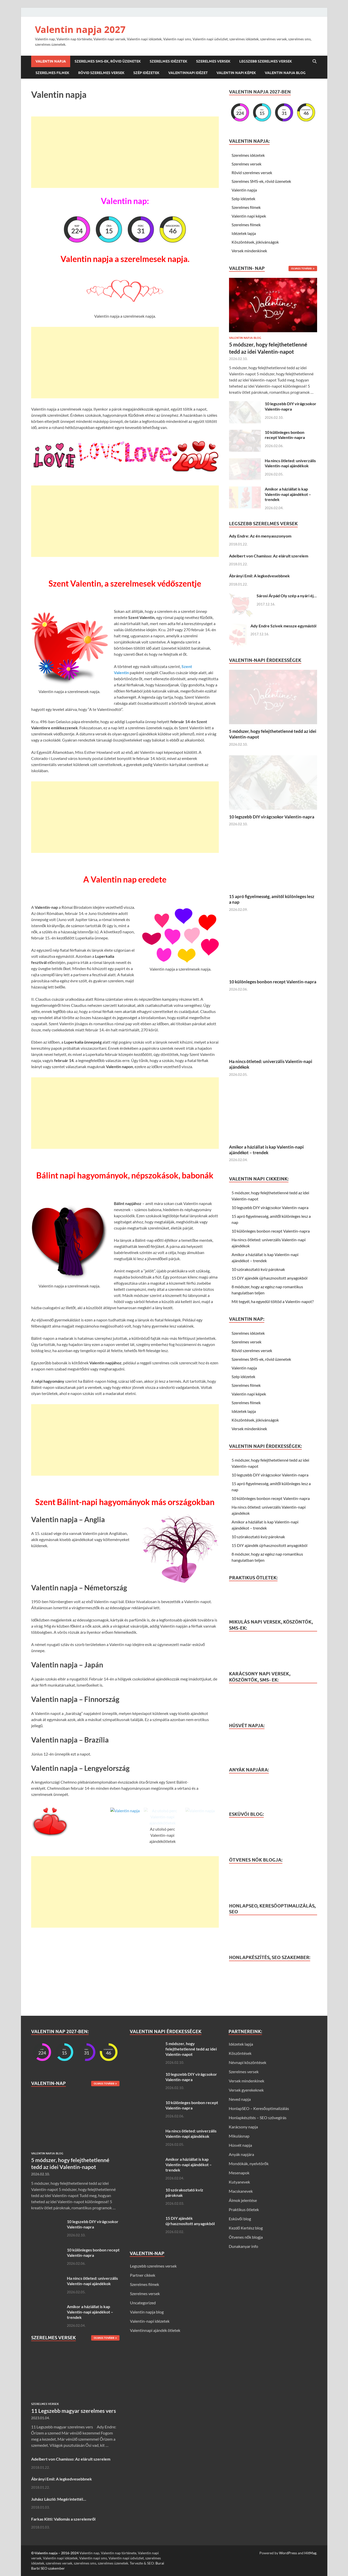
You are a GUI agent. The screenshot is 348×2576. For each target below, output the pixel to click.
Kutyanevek (239, 2181)
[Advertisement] (125, 152)
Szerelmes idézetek (168, 61)
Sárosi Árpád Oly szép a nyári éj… (287, 595)
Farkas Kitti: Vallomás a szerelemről (63, 2519)
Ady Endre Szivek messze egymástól (283, 625)
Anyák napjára (241, 2154)
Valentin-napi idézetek (150, 2321)
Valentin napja (50, 61)
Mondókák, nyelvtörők (249, 2163)
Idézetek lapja (244, 233)
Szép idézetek (146, 73)
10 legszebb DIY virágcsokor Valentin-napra (290, 406)
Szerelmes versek (213, 61)
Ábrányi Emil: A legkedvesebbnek (259, 575)
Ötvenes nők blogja (246, 2237)
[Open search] (314, 61)
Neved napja (240, 2099)
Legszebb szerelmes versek (265, 61)
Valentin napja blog (285, 73)
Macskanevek (241, 2191)
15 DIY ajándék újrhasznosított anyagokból (269, 1277)
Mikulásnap (239, 2135)
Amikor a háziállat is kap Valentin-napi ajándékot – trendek (288, 494)
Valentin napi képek (236, 73)
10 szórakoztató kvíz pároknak (258, 1269)
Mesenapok (239, 2172)
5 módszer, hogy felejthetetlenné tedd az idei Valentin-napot (191, 2049)
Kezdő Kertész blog (246, 2227)
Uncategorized (143, 2302)
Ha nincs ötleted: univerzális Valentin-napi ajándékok (290, 463)
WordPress (288, 2553)
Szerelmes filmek (52, 73)
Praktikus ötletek (244, 2209)
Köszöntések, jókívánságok (255, 242)
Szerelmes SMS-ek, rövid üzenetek (108, 61)
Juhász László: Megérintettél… (58, 2499)
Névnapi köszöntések (247, 2062)
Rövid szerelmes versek (101, 73)
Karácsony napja (243, 2126)
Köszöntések (240, 2053)
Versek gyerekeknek (246, 2090)
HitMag (310, 2553)
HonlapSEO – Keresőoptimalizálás (259, 2108)
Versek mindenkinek (249, 250)
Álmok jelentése (243, 2200)
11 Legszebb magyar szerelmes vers (73, 2410)
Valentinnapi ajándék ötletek (155, 2330)
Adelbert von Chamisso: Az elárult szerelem (268, 555)
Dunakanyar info (243, 2246)
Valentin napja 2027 (80, 29)
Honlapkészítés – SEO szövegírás (257, 2117)
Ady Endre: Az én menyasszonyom (260, 535)
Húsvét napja (240, 2145)
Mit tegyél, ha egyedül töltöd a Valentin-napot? (273, 1301)
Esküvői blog (240, 2218)
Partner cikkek (142, 2275)
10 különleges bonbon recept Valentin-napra (285, 435)
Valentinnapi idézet (188, 73)
